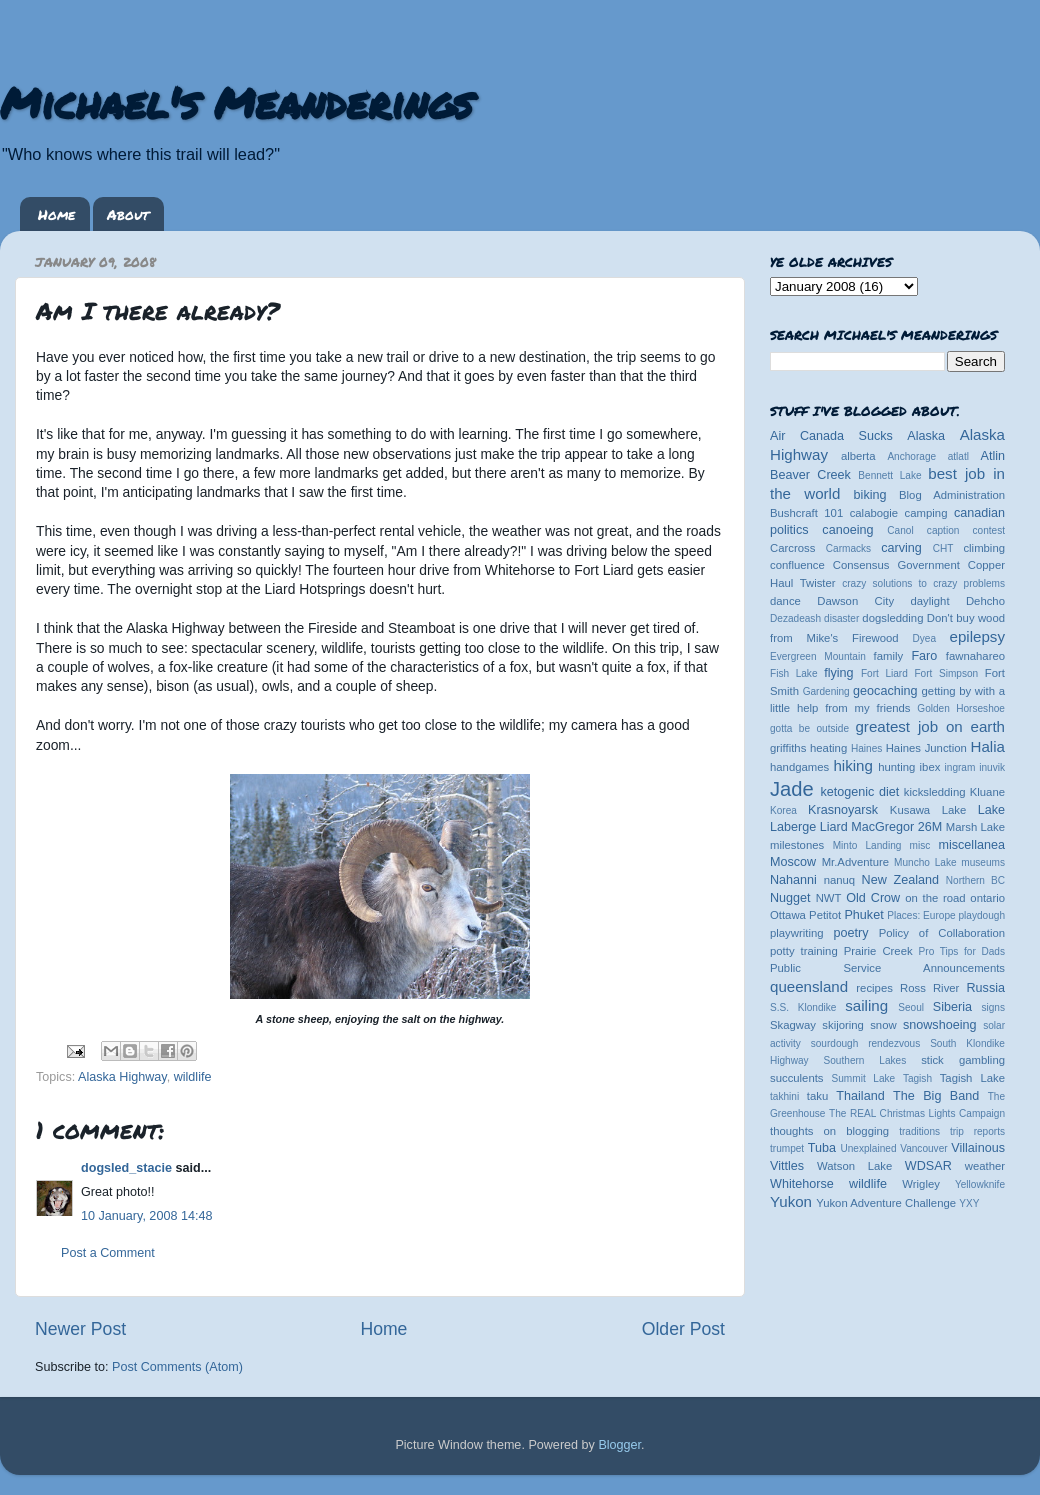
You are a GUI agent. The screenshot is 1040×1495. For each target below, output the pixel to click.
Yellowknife (980, 1184)
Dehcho (985, 601)
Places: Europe (921, 915)
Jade (792, 789)
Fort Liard (884, 673)
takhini (784, 1096)
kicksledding (935, 792)
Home (56, 214)
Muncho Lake (925, 862)
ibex (930, 767)
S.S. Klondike (803, 1007)
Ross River (929, 988)
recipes (874, 988)
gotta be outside (809, 728)
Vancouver (923, 1148)
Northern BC (975, 880)
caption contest (966, 530)
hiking (852, 765)
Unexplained (868, 1148)
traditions (919, 1131)
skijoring (843, 1025)
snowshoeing (940, 1025)
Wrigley (921, 1184)
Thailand (860, 1096)
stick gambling (963, 1060)
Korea (783, 810)
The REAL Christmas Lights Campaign (917, 1113)
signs (993, 1007)
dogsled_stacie (126, 1168)
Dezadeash (795, 618)
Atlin (993, 456)
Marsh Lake (975, 827)
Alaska (926, 436)
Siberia (952, 1007)
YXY (969, 1203)
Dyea (925, 638)
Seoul (911, 1007)
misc (920, 845)
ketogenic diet (859, 792)
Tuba (822, 1148)
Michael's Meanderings (236, 102)
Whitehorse (802, 1184)
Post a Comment (108, 1253)
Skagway (793, 1025)
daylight (929, 601)
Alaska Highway (122, 1077)
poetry (850, 933)
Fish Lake (794, 673)
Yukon (791, 1201)
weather (985, 1166)
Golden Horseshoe (961, 708)
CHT (943, 548)
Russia (986, 988)
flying (838, 673)
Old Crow (873, 898)
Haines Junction (926, 748)
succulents (797, 1078)
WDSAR (928, 1166)
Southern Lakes (865, 1060)
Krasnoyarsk (843, 810)
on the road (935, 898)
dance (785, 601)
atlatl (958, 456)
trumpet (787, 1148)
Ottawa (788, 915)
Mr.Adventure (855, 862)
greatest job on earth (930, 726)
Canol (900, 530)
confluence (797, 565)
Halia (988, 746)
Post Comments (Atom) (177, 1367)
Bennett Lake (889, 475)
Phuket (863, 915)
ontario (987, 898)
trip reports (977, 1131)
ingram (960, 767)
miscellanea (971, 845)
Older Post (683, 1329)
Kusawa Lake (928, 810)
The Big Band (936, 1096)
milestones (797, 845)
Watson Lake (854, 1166)
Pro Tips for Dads (962, 951)
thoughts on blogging (829, 1131)
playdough (981, 915)
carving (901, 548)
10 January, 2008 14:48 (146, 1216)
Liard (834, 827)
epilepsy (977, 636)
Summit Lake (864, 1078)
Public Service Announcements (887, 968)
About (128, 214)
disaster (841, 618)
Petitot (825, 915)
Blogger (619, 1445)
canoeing (847, 530)
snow (883, 1025)
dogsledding (892, 618)
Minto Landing (867, 845)
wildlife (193, 1077)
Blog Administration (952, 495)
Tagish (917, 1078)
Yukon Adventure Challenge (886, 1203)
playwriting (797, 933)
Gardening (826, 691)
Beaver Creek (810, 475)
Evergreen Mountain (818, 656)
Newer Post (80, 1329)
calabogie (874, 513)
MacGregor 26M (896, 827)
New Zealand (900, 880)
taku (817, 1096)
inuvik (992, 767)
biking (870, 495)
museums (983, 862)
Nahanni (793, 880)
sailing (866, 1005)
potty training (804, 951)
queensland (809, 986)
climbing (984, 548)
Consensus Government (896, 565)
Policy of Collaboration (942, 933)
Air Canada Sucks (831, 436)
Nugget (790, 898)
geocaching (885, 691)
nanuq (840, 880)
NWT (829, 898)
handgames (799, 767)
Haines (866, 748)
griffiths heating (808, 748)
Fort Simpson (946, 673)
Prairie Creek (878, 951)
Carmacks (848, 548)
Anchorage (911, 456)
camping (926, 513)
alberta (858, 456)
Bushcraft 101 (806, 513)
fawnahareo (975, 656)
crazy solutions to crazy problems (923, 583)
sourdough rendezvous (866, 1043)
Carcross (792, 548)
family (889, 656)
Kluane (987, 792)
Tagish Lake (972, 1078)
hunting (896, 767)
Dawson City (855, 601)
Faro (924, 656)
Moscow (793, 862)
